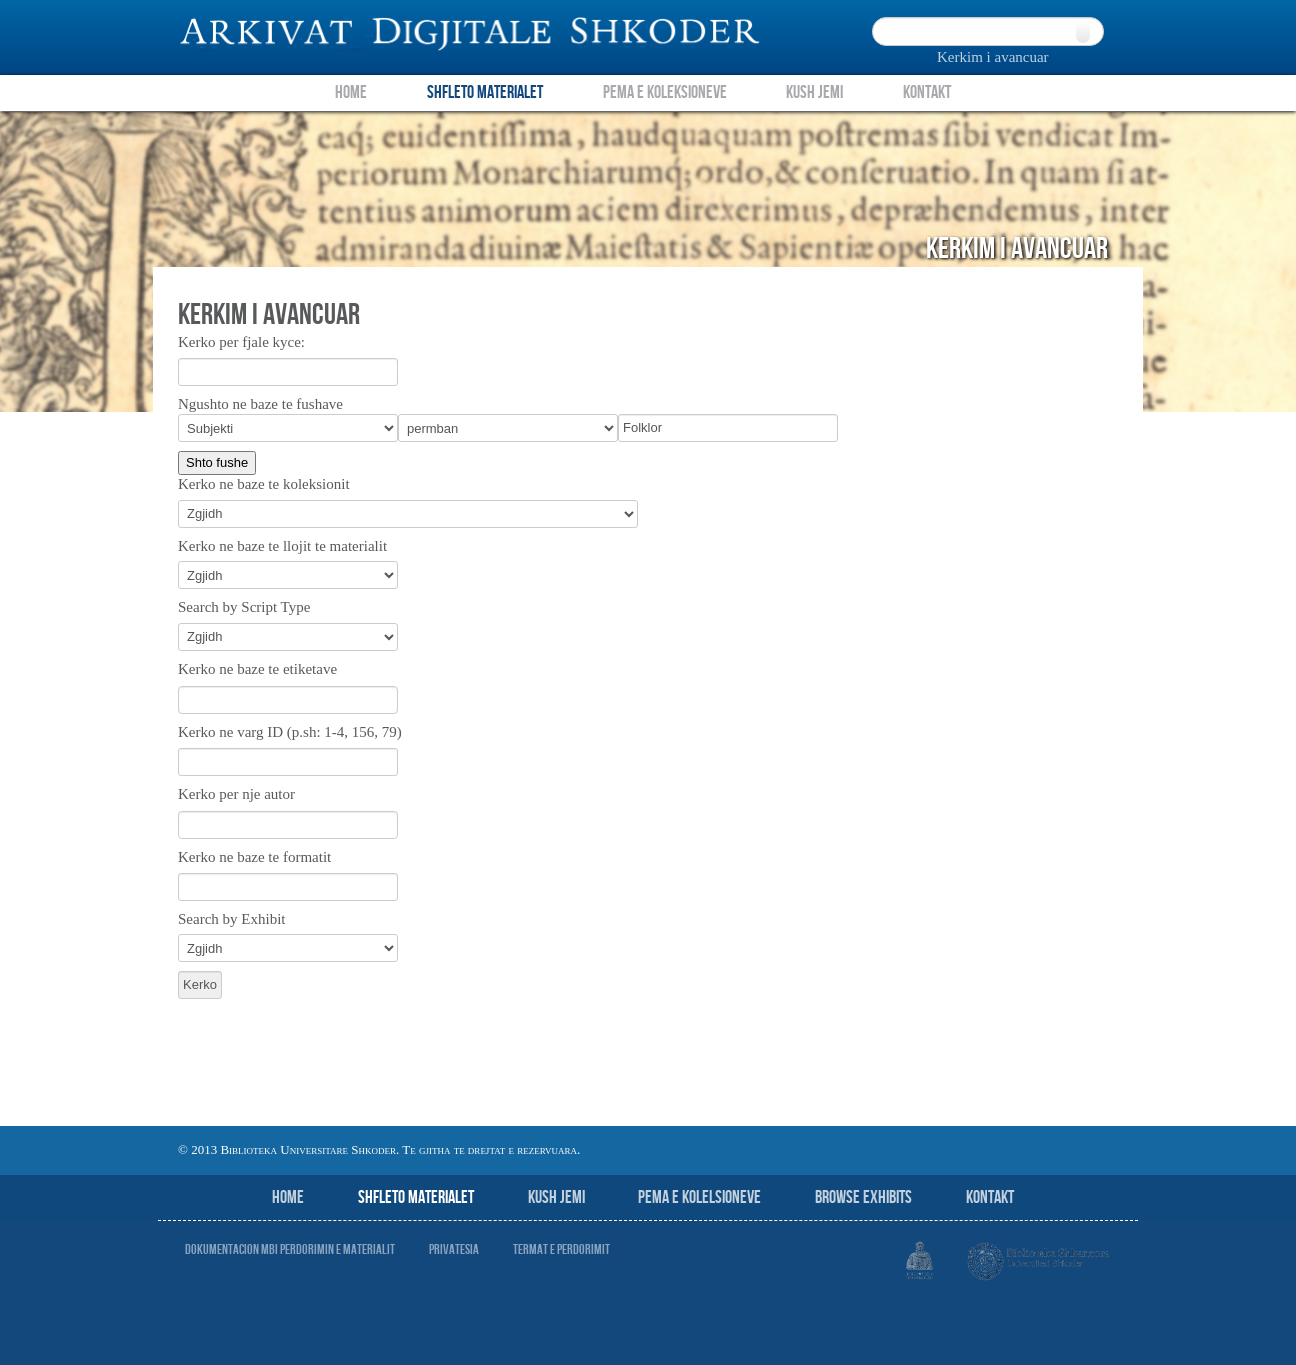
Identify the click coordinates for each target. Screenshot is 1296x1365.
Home (351, 92)
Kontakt (927, 92)
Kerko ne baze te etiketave (257, 669)
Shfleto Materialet (485, 92)
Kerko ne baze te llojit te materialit (282, 546)
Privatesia (454, 1249)
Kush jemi (556, 1197)
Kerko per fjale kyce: (241, 342)
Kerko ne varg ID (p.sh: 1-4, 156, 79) (290, 732)
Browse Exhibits (863, 1197)
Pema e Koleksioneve (665, 92)
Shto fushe (217, 462)
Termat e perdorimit (561, 1249)
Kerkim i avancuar (993, 57)
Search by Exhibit (231, 919)
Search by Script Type (244, 607)
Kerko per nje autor (236, 794)
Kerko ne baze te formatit (254, 857)
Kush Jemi (814, 92)
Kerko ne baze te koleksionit (264, 484)
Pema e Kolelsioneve (699, 1197)
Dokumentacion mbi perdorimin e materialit (290, 1249)
